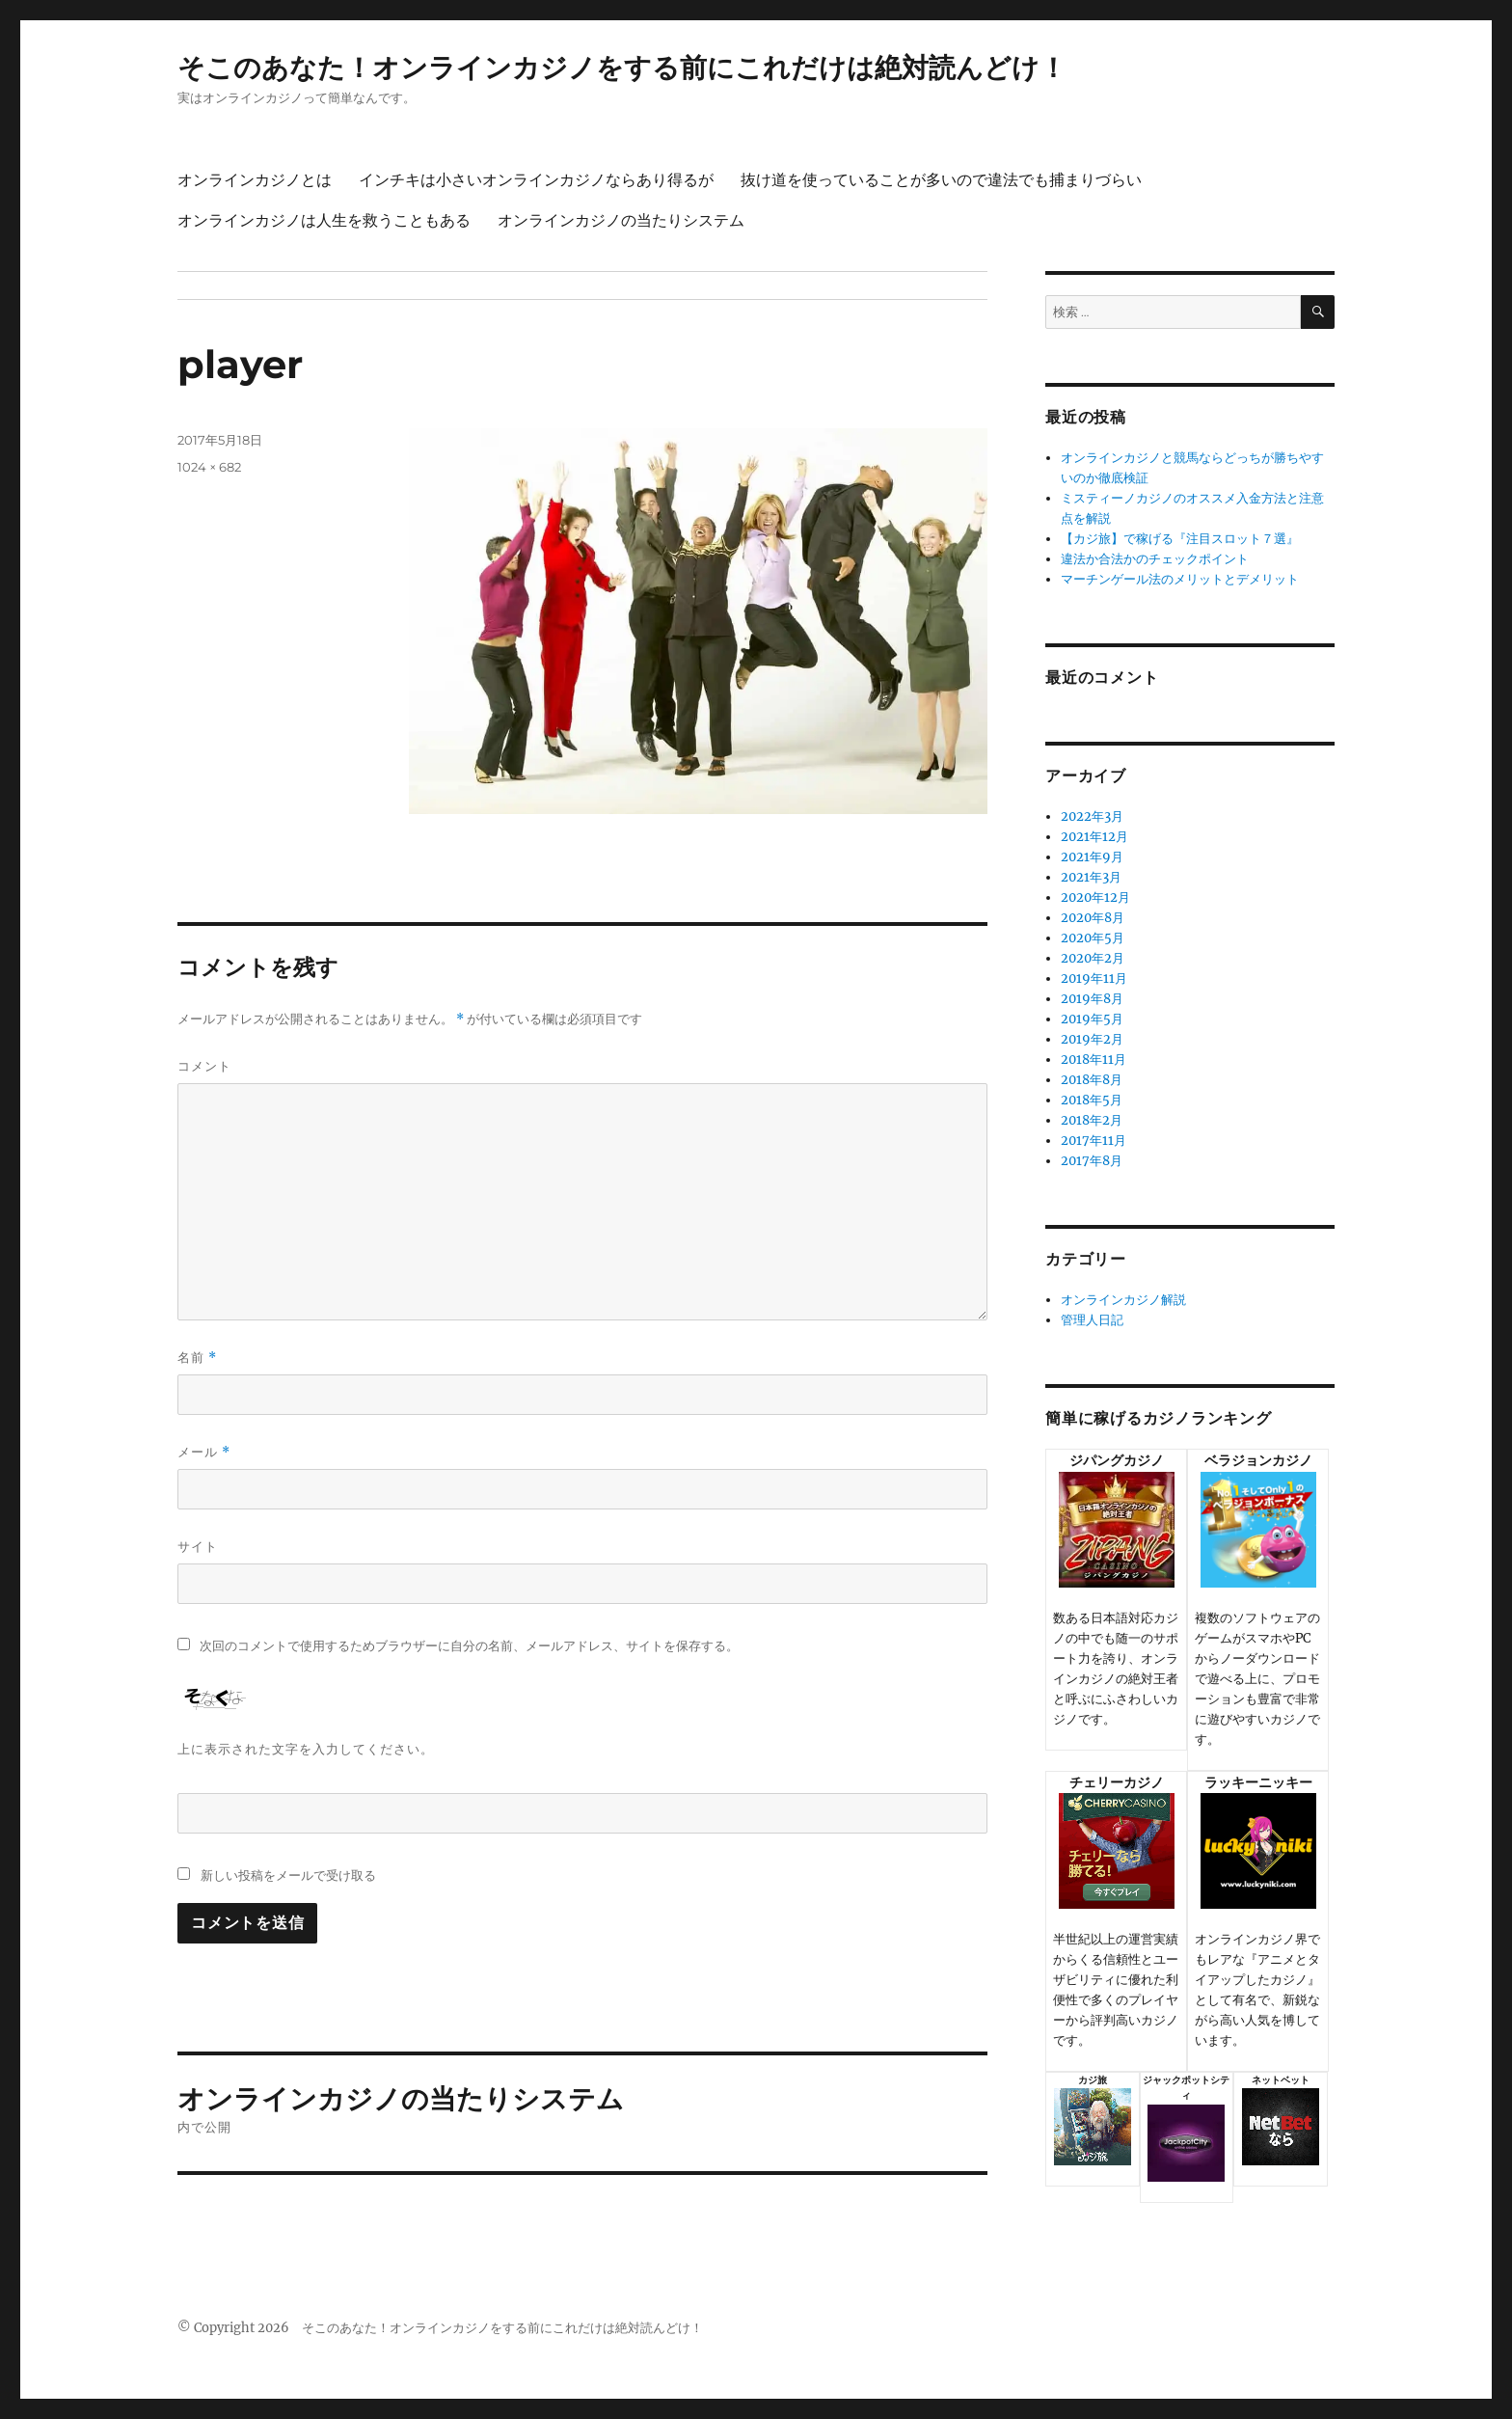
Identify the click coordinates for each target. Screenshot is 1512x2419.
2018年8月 (1091, 1080)
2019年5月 (1092, 1019)
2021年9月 (1092, 857)
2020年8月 (1092, 918)
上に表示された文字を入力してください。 (305, 1748)
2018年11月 (1093, 1059)
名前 (197, 1357)
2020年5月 (1092, 938)
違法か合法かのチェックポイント (1155, 559)
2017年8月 (1091, 1161)
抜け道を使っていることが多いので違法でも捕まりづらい (941, 180)
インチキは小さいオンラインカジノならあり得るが (536, 180)
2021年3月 (1091, 877)
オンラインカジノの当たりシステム (621, 220)
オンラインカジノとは (254, 180)
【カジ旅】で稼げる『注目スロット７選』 (1180, 538)
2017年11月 (1093, 1140)
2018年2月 (1091, 1120)
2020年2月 (1092, 958)
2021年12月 (1094, 837)
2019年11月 (1094, 978)
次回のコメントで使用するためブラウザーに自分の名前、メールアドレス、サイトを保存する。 (469, 1646)
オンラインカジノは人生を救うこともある (324, 220)
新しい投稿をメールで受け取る (288, 1875)
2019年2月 (1092, 1039)
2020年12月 (1095, 897)
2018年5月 (1091, 1100)
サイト (197, 1546)
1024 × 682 (209, 467)
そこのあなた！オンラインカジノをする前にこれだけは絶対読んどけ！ (621, 67)
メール (203, 1452)
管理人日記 (1092, 1320)
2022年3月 (1092, 816)
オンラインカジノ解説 (1123, 1299)
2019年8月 (1092, 999)
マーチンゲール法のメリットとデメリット (1180, 579)
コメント (204, 1066)
